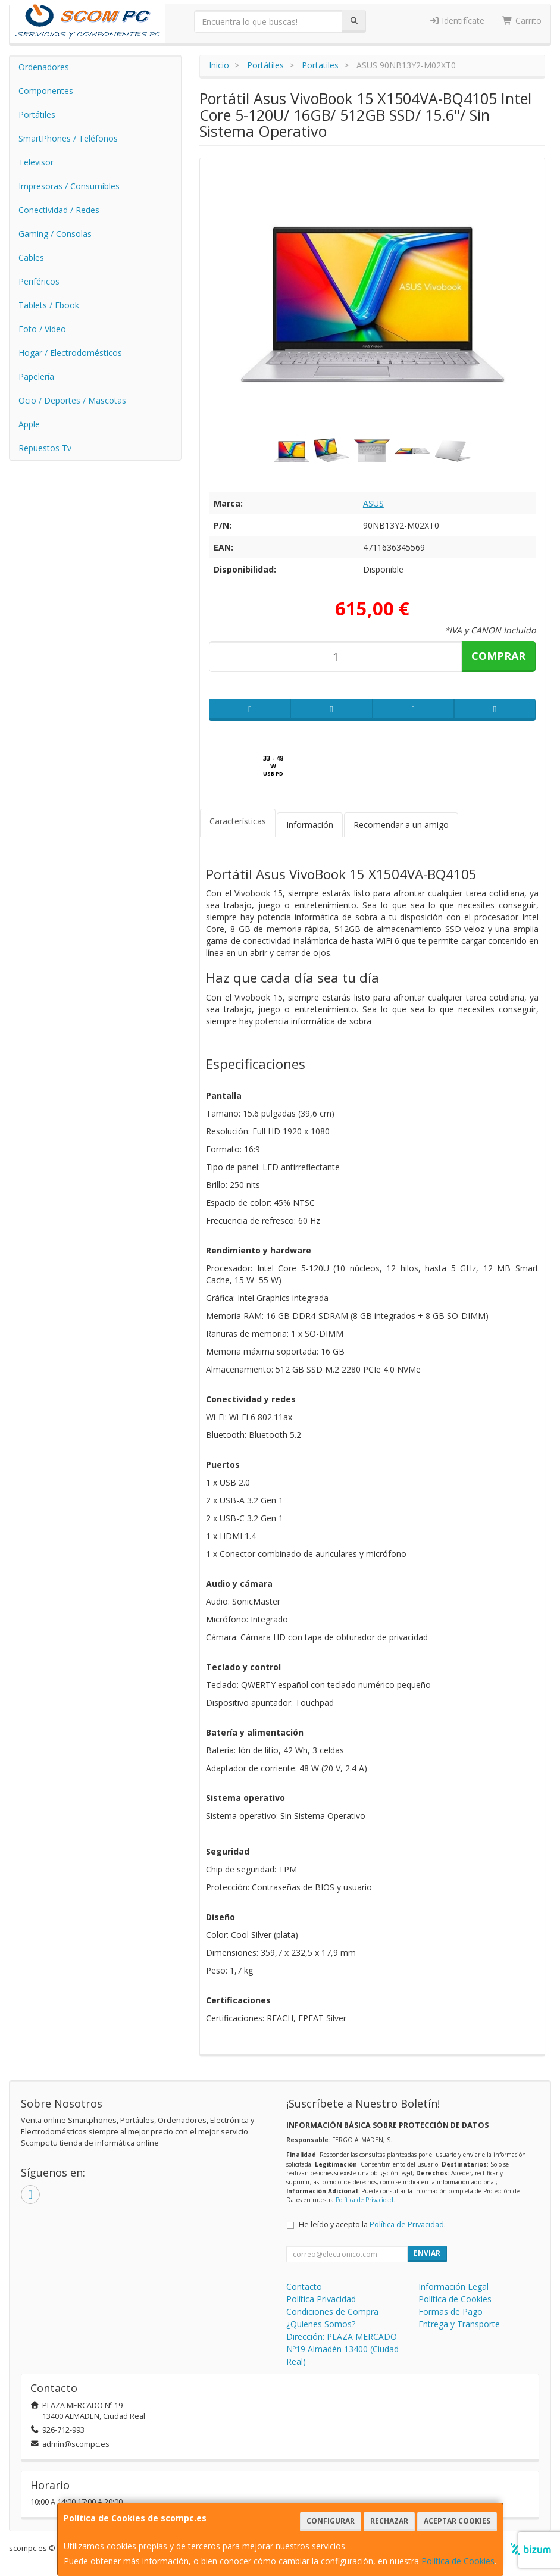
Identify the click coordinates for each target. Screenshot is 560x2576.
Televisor (36, 162)
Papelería (36, 376)
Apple (29, 424)
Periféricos (39, 281)
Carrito (522, 20)
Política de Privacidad (364, 2200)
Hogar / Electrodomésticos (70, 352)
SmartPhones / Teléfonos (68, 138)
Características (237, 821)
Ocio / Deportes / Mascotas (72, 400)
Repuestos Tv (44, 448)
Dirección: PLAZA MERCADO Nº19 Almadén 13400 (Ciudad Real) (342, 2349)
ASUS (373, 503)
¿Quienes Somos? (320, 2324)
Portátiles (36, 114)
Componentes (45, 90)
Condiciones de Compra (332, 2311)
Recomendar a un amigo (401, 824)
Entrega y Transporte (459, 2324)
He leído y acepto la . (372, 2224)
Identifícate (457, 20)
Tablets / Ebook (48, 305)
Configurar (330, 2521)
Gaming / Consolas (55, 233)
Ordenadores (43, 67)
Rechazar (389, 2521)
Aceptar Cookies (457, 2521)
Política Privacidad (321, 2299)
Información (309, 824)
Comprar (498, 656)
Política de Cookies (458, 2560)
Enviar (427, 2253)
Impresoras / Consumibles (69, 186)
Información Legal (453, 2286)
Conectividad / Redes (58, 209)
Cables (31, 257)
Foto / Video (42, 328)
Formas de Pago (450, 2311)
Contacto (304, 2286)
